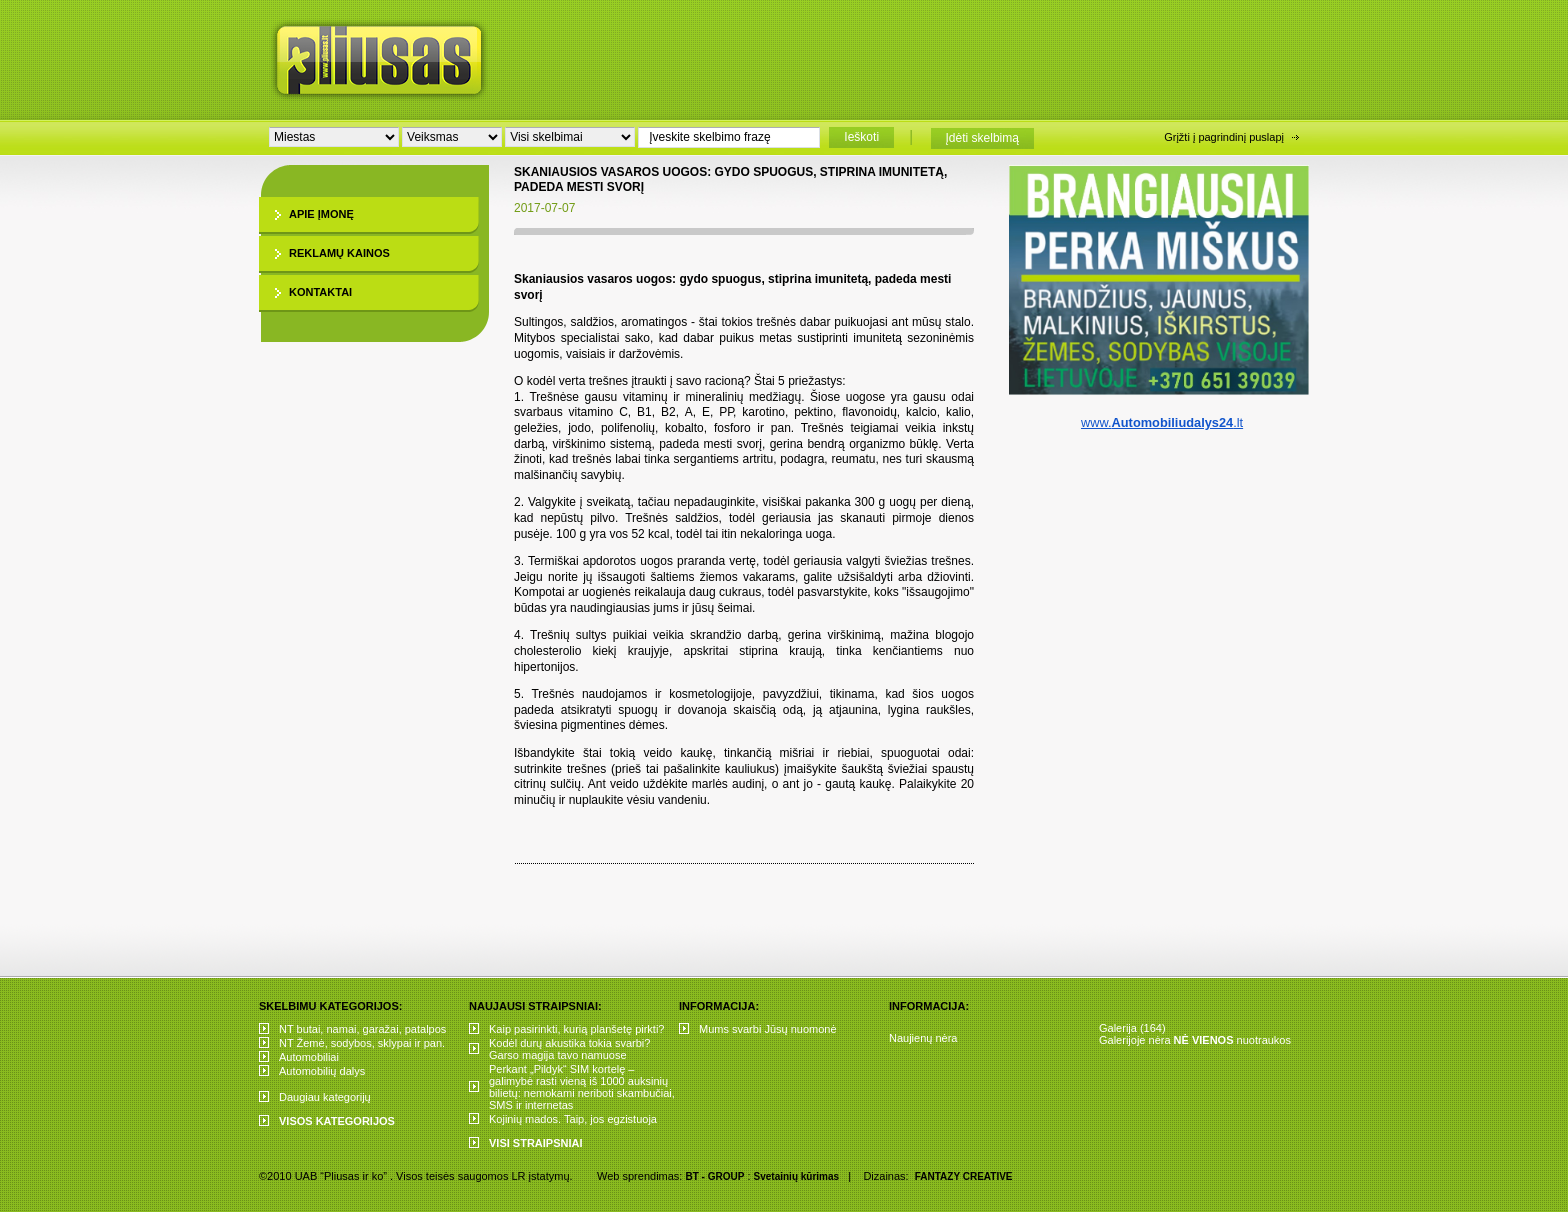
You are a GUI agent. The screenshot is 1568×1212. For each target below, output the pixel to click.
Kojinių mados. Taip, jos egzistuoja (573, 1119)
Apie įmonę (321, 214)
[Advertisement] (923, 55)
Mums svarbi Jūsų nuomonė (768, 1029)
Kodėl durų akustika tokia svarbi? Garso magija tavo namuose (569, 1049)
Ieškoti (861, 137)
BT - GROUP (714, 1176)
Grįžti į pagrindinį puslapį (1224, 137)
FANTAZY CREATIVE (964, 1176)
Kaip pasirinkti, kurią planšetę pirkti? (576, 1029)
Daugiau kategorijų (325, 1097)
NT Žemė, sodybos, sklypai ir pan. (362, 1043)
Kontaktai (320, 292)
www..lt (1162, 422)
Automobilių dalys (322, 1071)
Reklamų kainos (339, 253)
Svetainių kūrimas (797, 1176)
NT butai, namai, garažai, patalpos (362, 1029)
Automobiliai (309, 1057)
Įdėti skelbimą (982, 138)
